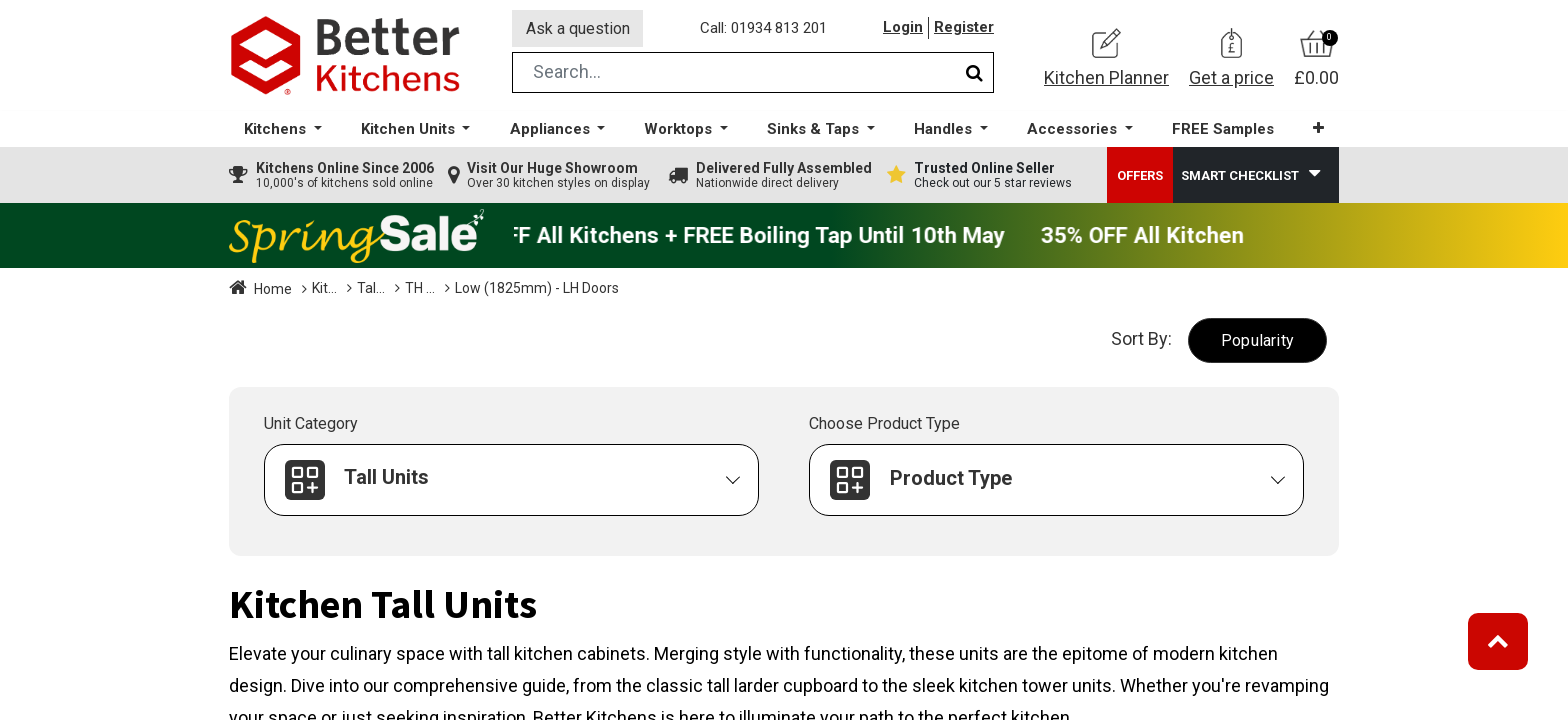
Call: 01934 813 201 (763, 29)
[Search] (974, 73)
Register (964, 29)
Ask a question (578, 28)
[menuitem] (1223, 130)
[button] (1318, 129)
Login (903, 29)
